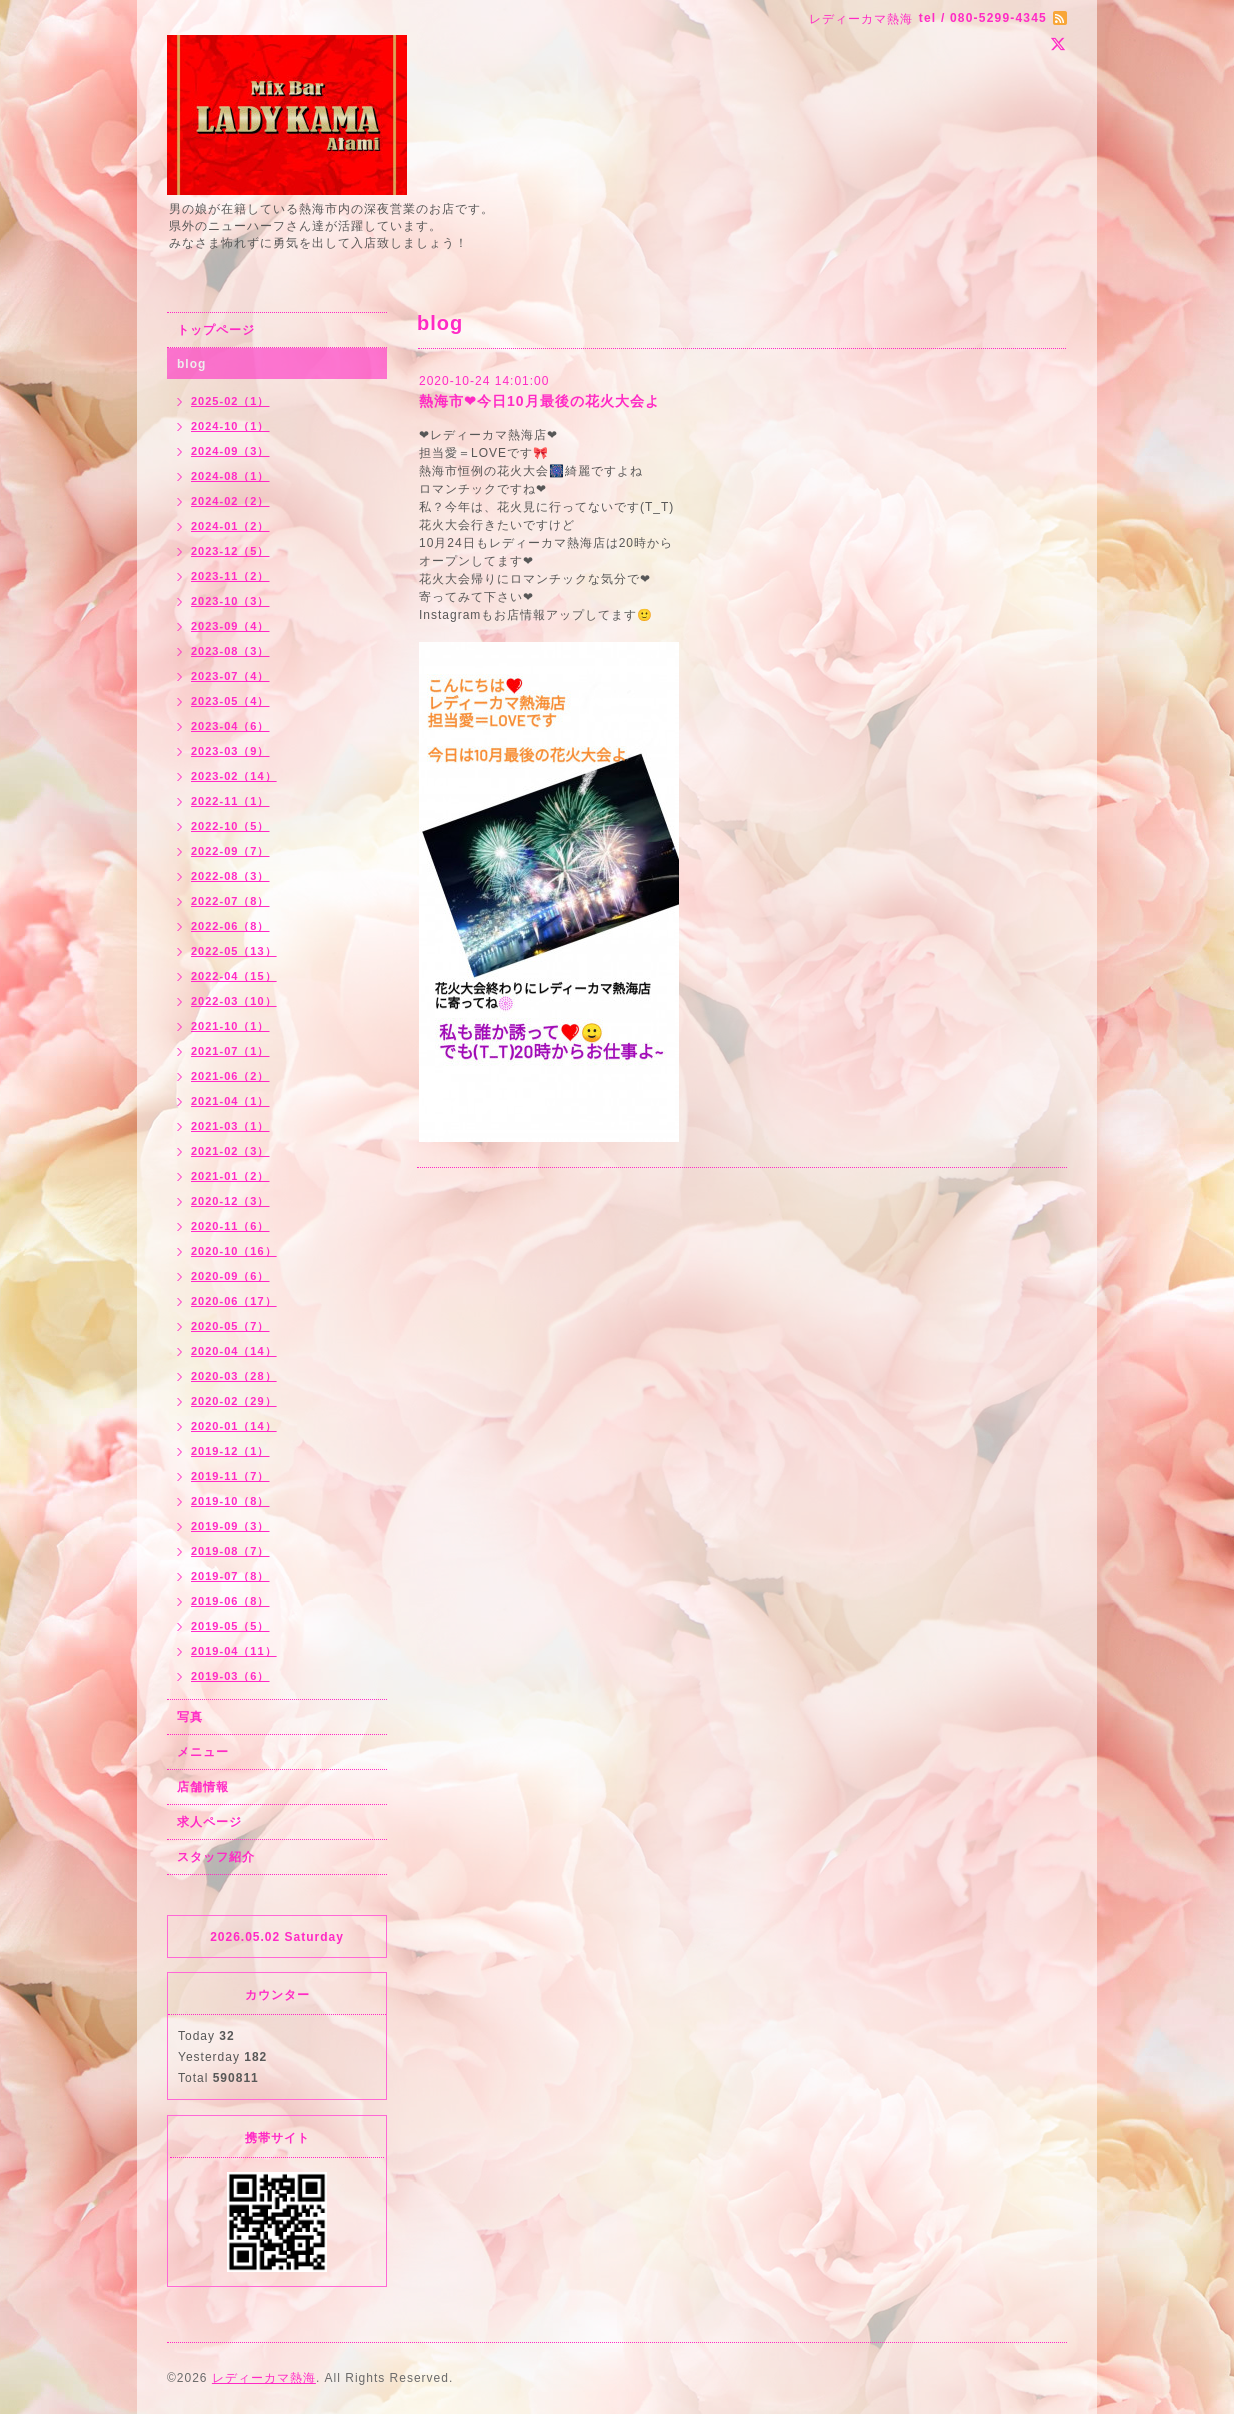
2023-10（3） (230, 601)
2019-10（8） (230, 1501)
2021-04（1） (230, 1101)
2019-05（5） (230, 1626)
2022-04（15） (234, 976)
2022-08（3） (230, 876)
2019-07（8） (230, 1576)
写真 (190, 1717)
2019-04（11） (234, 1651)
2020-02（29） (234, 1401)
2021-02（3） (230, 1151)
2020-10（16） (234, 1251)
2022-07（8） (230, 901)
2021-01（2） (230, 1176)
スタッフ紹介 (216, 1857)
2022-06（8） (230, 926)
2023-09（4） (230, 626)
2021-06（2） (230, 1076)
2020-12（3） (230, 1201)
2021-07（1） (230, 1051)
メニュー (203, 1752)
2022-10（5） (230, 826)
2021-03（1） (230, 1126)
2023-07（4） (230, 676)
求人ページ (209, 1822)
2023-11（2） (230, 576)
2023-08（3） (230, 651)
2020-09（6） (230, 1276)
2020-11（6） (230, 1226)
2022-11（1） (230, 801)
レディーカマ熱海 (264, 2378)
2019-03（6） (230, 1676)
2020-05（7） (230, 1326)
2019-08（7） (230, 1551)
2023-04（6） (230, 726)
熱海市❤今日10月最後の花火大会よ (539, 401)
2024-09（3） (230, 451)
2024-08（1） (230, 476)
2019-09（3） (230, 1526)
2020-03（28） (234, 1376)
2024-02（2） (230, 501)
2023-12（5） (230, 551)
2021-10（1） (230, 1026)
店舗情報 (203, 1787)
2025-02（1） (230, 401)
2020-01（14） (234, 1426)
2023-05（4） (230, 701)
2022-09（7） (230, 851)
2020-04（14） (234, 1351)
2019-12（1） (230, 1451)
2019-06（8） (230, 1601)
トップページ (216, 330)
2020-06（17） (234, 1301)
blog (191, 364)
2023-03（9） (230, 751)
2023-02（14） (234, 776)
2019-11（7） (230, 1476)
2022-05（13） (234, 951)
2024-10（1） (230, 426)
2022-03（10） (234, 1001)
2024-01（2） (230, 526)
